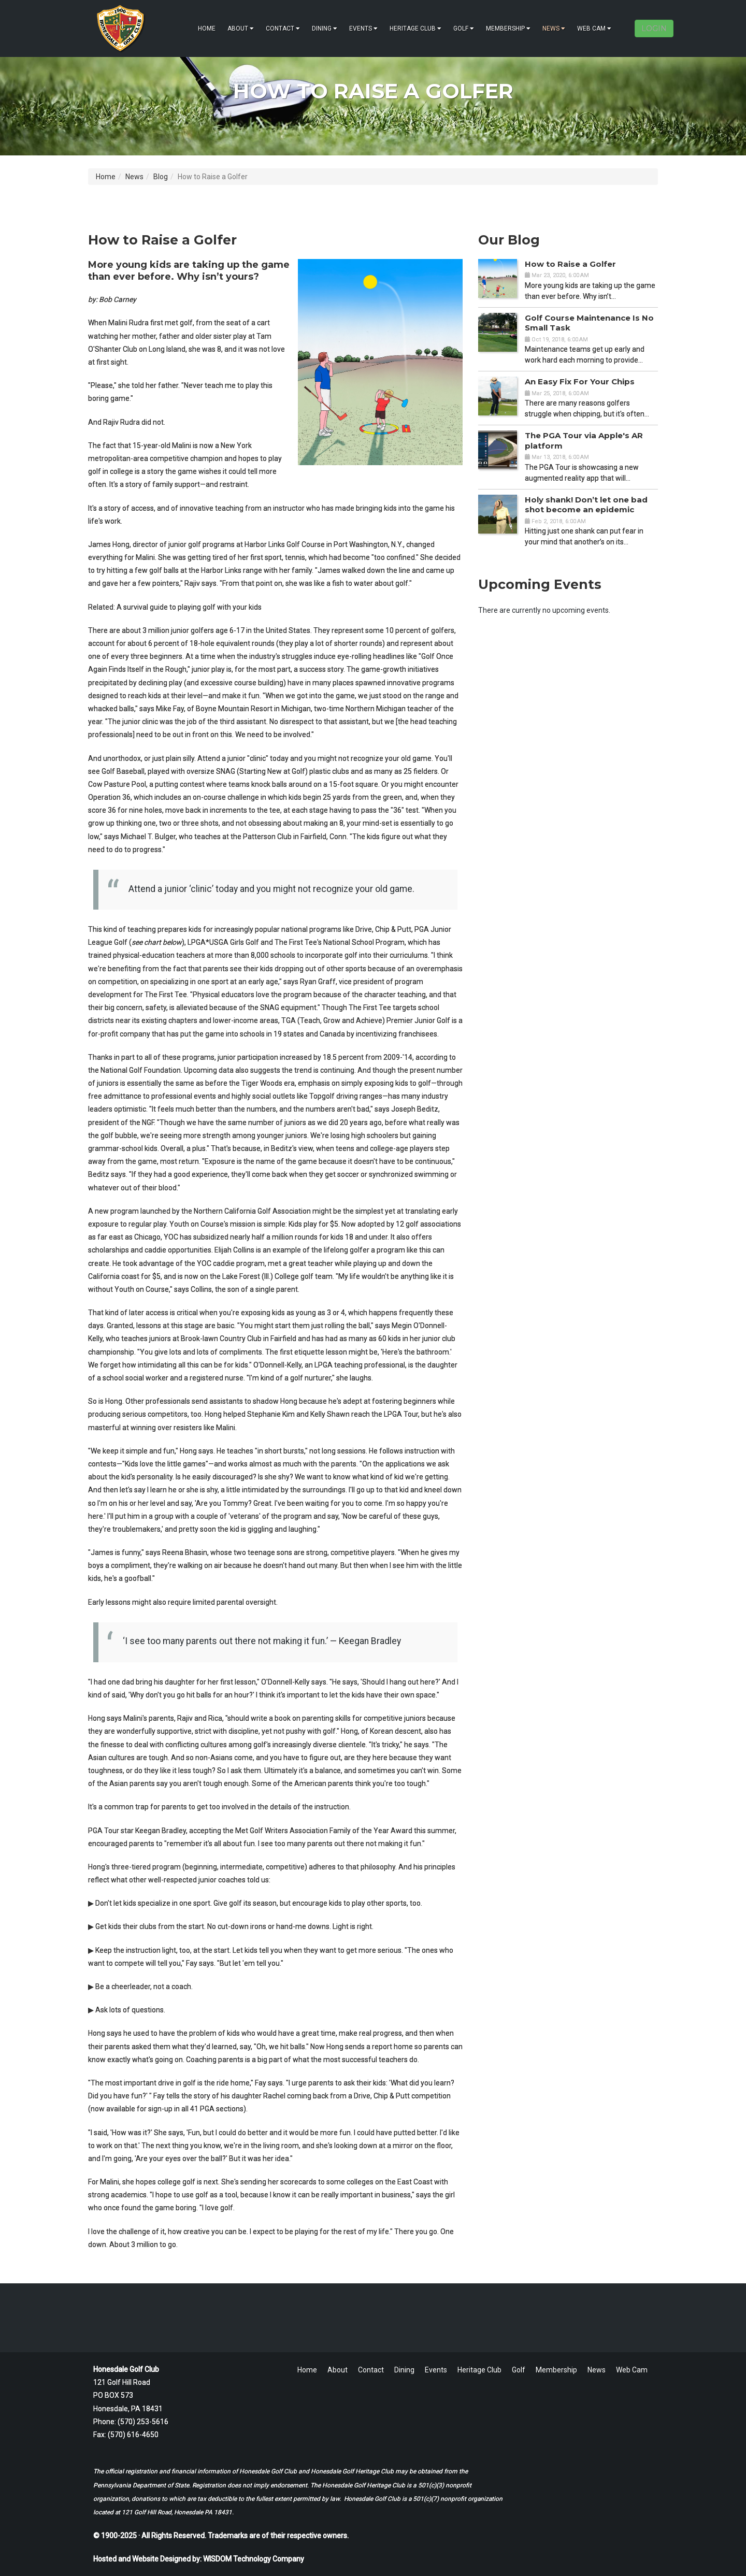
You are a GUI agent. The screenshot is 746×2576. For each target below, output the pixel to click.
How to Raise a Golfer (570, 264)
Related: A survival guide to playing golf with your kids (175, 607)
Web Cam (594, 28)
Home (207, 28)
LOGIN (654, 28)
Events (363, 28)
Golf (463, 28)
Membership (508, 28)
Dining (324, 28)
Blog (160, 176)
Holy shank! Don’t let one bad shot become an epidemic (586, 505)
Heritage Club (415, 28)
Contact (283, 28)
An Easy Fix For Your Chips (580, 381)
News (553, 28)
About (240, 28)
